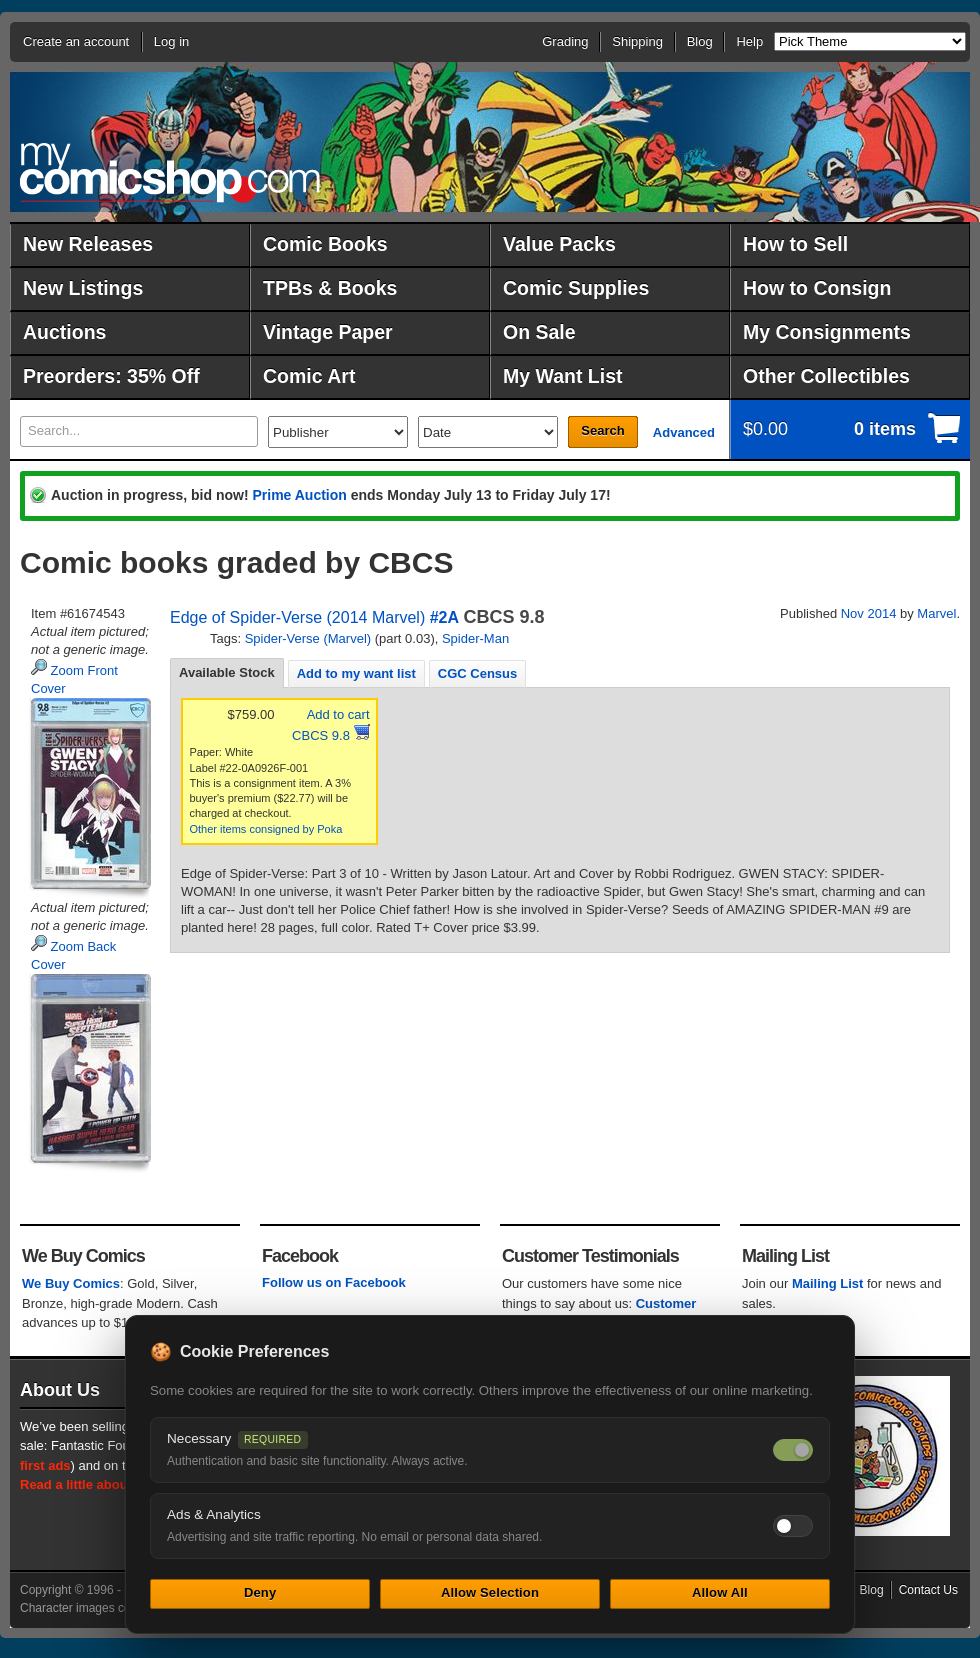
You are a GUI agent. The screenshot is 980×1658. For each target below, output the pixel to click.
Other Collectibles (826, 376)
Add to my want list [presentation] (356, 673)
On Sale (539, 332)
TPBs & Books (330, 288)
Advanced (684, 432)
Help (749, 41)
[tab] (227, 673)
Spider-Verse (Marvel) (308, 638)
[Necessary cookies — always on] (793, 1450)
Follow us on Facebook (334, 1282)
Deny (260, 1592)
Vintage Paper (328, 332)
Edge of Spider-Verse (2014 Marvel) (297, 617)
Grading (565, 41)
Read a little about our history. (113, 1484)
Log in (171, 41)
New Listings (83, 288)
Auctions (64, 332)
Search (602, 430)
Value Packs (559, 244)
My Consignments (827, 332)
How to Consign (817, 288)
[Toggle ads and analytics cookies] (793, 1526)
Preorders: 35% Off (111, 376)
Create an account (76, 41)
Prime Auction (299, 495)
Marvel (936, 613)
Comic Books (325, 244)
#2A (444, 617)
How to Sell (795, 244)
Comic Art (309, 376)
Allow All (720, 1592)
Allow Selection (490, 1592)
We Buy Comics (71, 1283)
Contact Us (928, 1590)
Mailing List (828, 1283)
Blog (700, 41)
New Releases (88, 244)
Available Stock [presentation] (227, 672)
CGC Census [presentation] (477, 673)
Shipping (637, 41)
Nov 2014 (869, 613)
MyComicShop (170, 172)
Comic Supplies (576, 288)
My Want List (563, 376)
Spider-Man (475, 638)
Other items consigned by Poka (266, 829)
